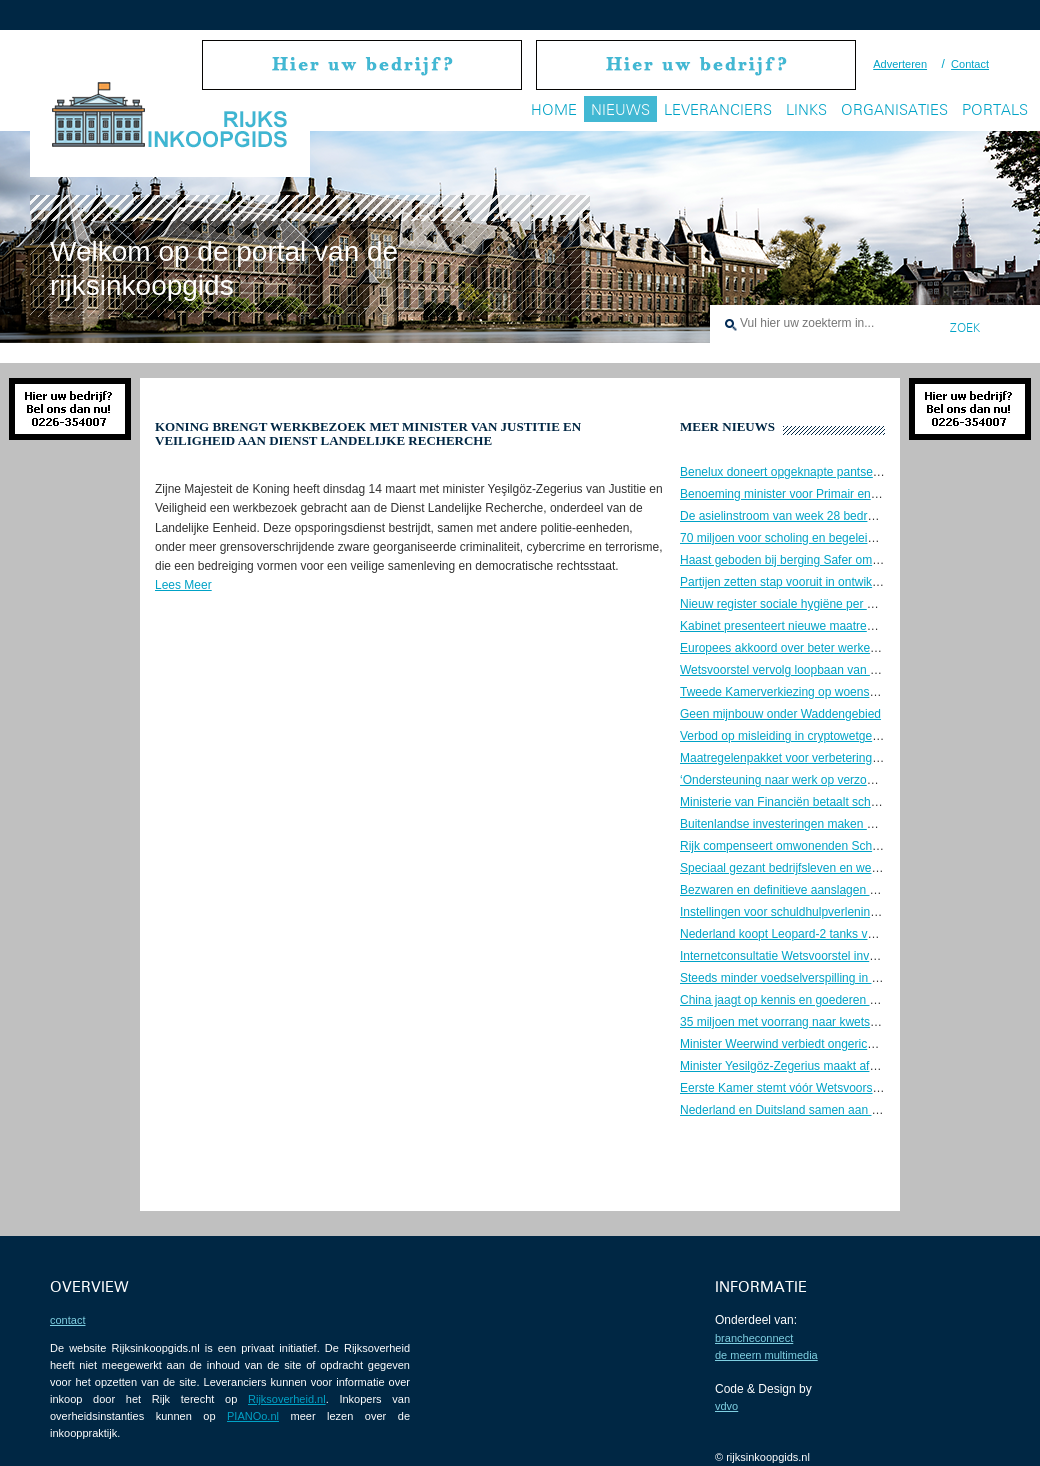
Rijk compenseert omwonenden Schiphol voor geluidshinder (839, 846)
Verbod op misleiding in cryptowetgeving (787, 736)
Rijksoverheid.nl (287, 1399)
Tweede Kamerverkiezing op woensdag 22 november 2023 (836, 692)
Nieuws (620, 109)
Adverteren (900, 64)
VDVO (726, 1406)
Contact (970, 64)
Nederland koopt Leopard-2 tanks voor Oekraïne (809, 934)
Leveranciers (718, 109)
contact (67, 1320)
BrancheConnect (754, 1338)
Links (806, 109)
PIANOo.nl (253, 1416)
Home (554, 109)
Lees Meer (183, 585)
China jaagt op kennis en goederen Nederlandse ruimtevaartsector (857, 1000)
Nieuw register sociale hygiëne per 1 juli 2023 (800, 604)
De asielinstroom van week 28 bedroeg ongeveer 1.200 (827, 516)
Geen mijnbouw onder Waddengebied (780, 714)
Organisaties (894, 109)
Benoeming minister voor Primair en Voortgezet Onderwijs (834, 494)
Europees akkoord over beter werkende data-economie (826, 648)
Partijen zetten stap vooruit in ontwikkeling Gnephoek (821, 582)
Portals (995, 109)
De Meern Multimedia (766, 1355)
